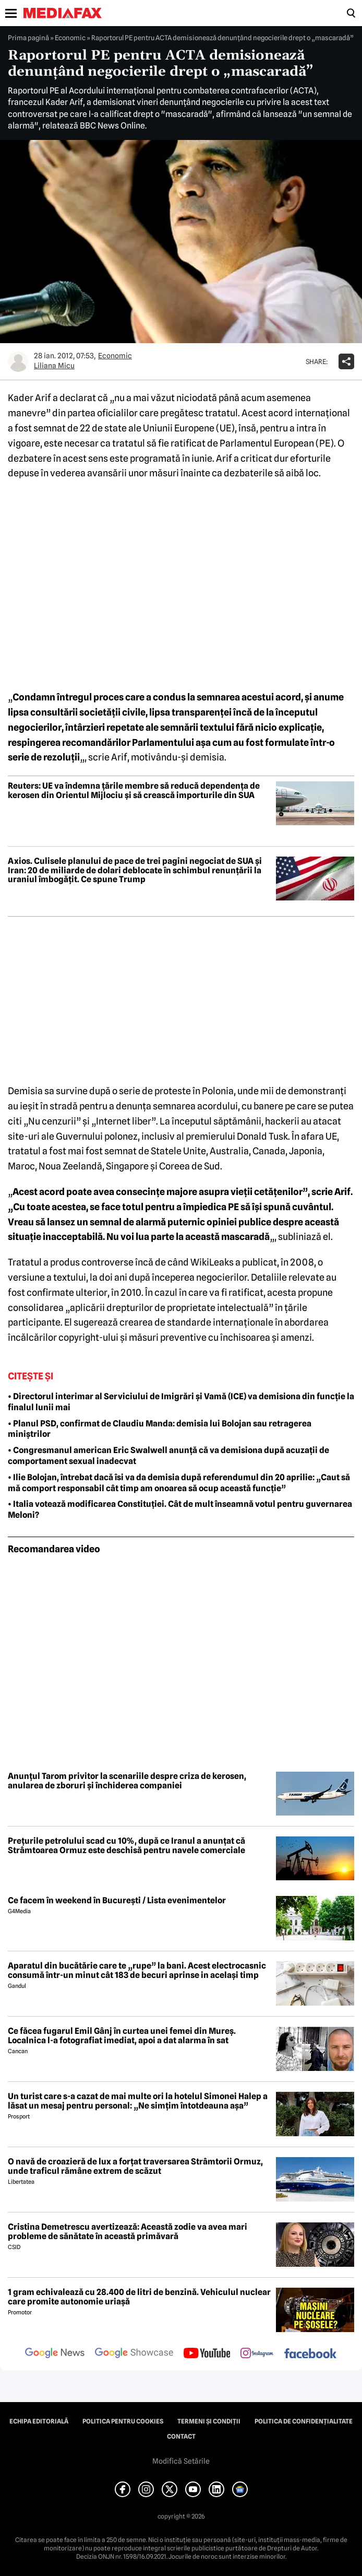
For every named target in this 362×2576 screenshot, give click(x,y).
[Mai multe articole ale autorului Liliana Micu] (18, 361)
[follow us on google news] (55, 2354)
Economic (70, 37)
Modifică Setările (181, 2461)
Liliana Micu (54, 365)
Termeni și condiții (208, 2421)
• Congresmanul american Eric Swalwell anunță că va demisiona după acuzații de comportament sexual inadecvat (168, 1455)
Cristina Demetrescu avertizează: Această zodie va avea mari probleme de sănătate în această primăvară (127, 2231)
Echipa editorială (38, 2421)
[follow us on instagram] (256, 2354)
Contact (181, 2436)
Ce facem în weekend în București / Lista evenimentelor (117, 1900)
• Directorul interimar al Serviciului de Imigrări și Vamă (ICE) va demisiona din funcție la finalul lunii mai (181, 1401)
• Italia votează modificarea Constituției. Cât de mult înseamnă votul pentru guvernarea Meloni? (180, 1509)
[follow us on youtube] (207, 2354)
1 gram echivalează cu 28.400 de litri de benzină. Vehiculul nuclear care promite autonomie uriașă (139, 2297)
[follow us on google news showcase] (134, 2354)
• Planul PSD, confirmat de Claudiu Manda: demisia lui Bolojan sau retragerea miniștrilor (159, 1429)
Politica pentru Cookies (122, 2421)
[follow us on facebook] (310, 2354)
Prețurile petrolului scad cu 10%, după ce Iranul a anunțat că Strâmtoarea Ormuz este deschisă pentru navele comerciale (126, 1845)
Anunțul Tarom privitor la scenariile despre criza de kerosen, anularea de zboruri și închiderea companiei (127, 1781)
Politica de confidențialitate (304, 2421)
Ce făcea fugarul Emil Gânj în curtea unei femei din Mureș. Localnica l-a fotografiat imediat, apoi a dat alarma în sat (122, 2036)
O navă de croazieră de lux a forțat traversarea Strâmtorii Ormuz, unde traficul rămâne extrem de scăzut (135, 2166)
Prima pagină (28, 37)
